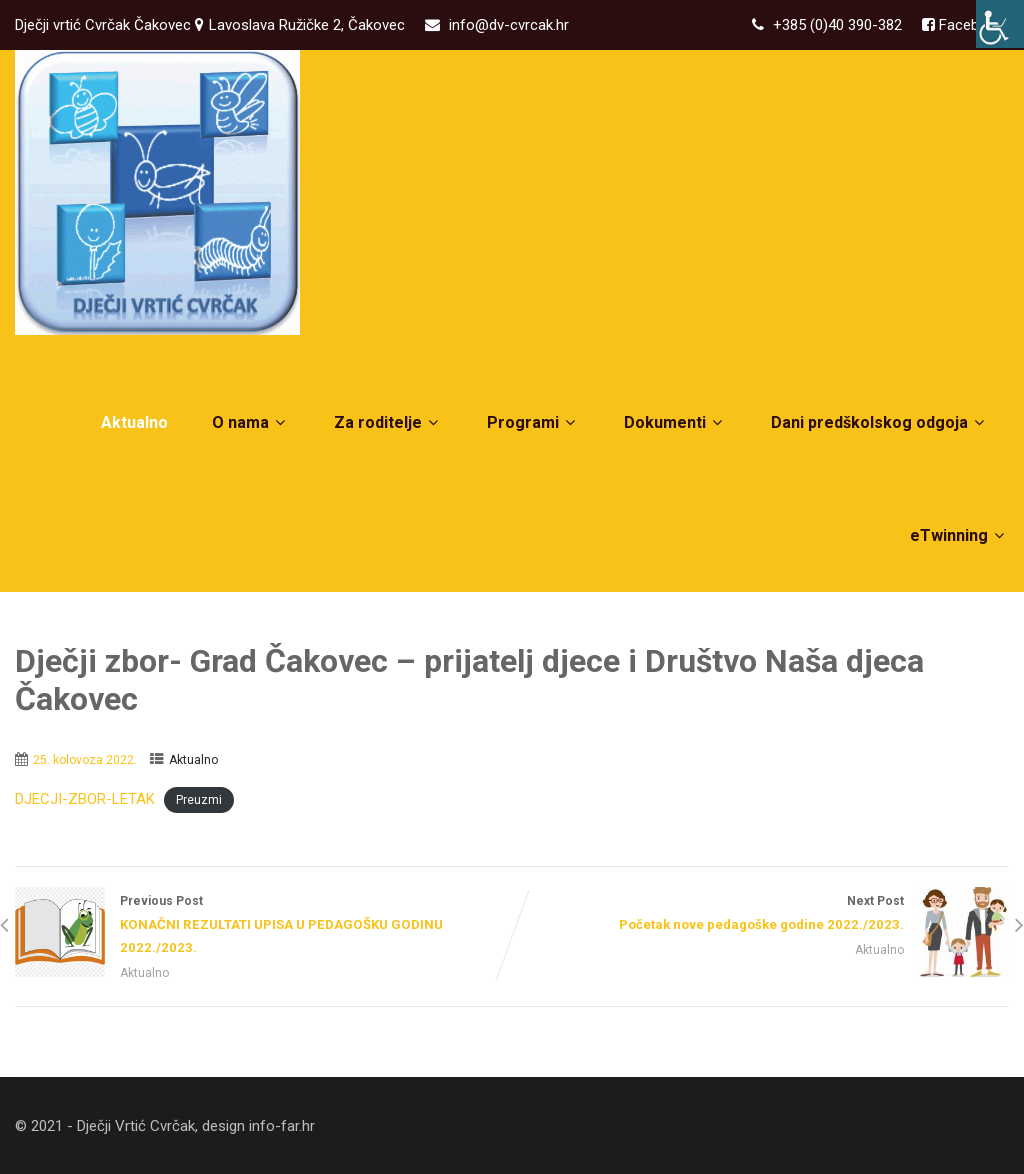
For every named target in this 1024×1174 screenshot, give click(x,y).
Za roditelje (388, 422)
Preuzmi (199, 800)
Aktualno (134, 422)
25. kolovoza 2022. (85, 760)
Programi (533, 422)
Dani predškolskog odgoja (880, 422)
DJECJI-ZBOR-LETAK (85, 799)
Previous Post (263, 926)
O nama (251, 422)
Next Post (760, 915)
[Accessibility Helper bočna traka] (1000, 24)
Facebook (969, 25)
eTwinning (959, 535)
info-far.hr (282, 1126)
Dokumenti (675, 422)
